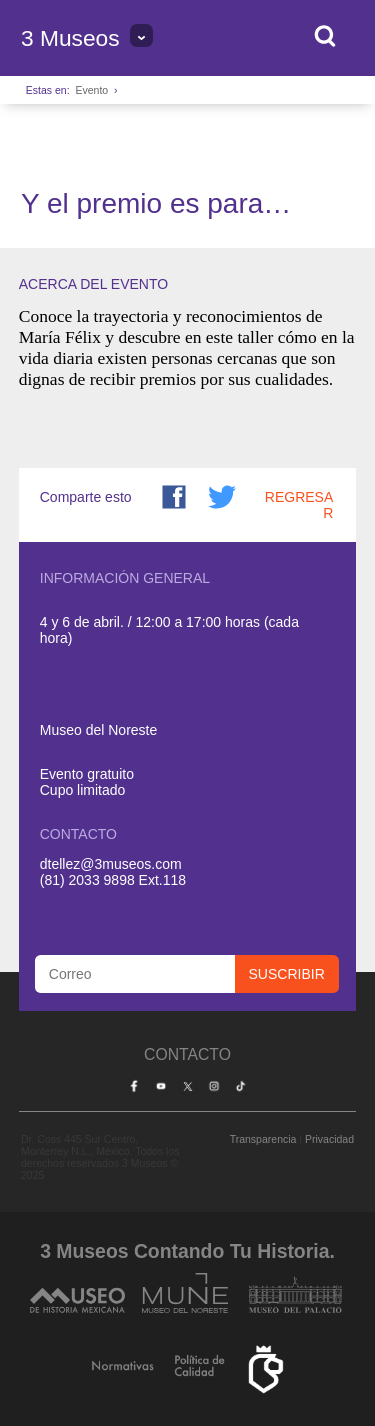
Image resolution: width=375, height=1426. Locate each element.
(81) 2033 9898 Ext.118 (113, 880)
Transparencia (263, 1139)
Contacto (187, 1054)
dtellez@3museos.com (111, 864)
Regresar (299, 505)
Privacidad (329, 1139)
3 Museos (70, 38)
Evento (91, 90)
